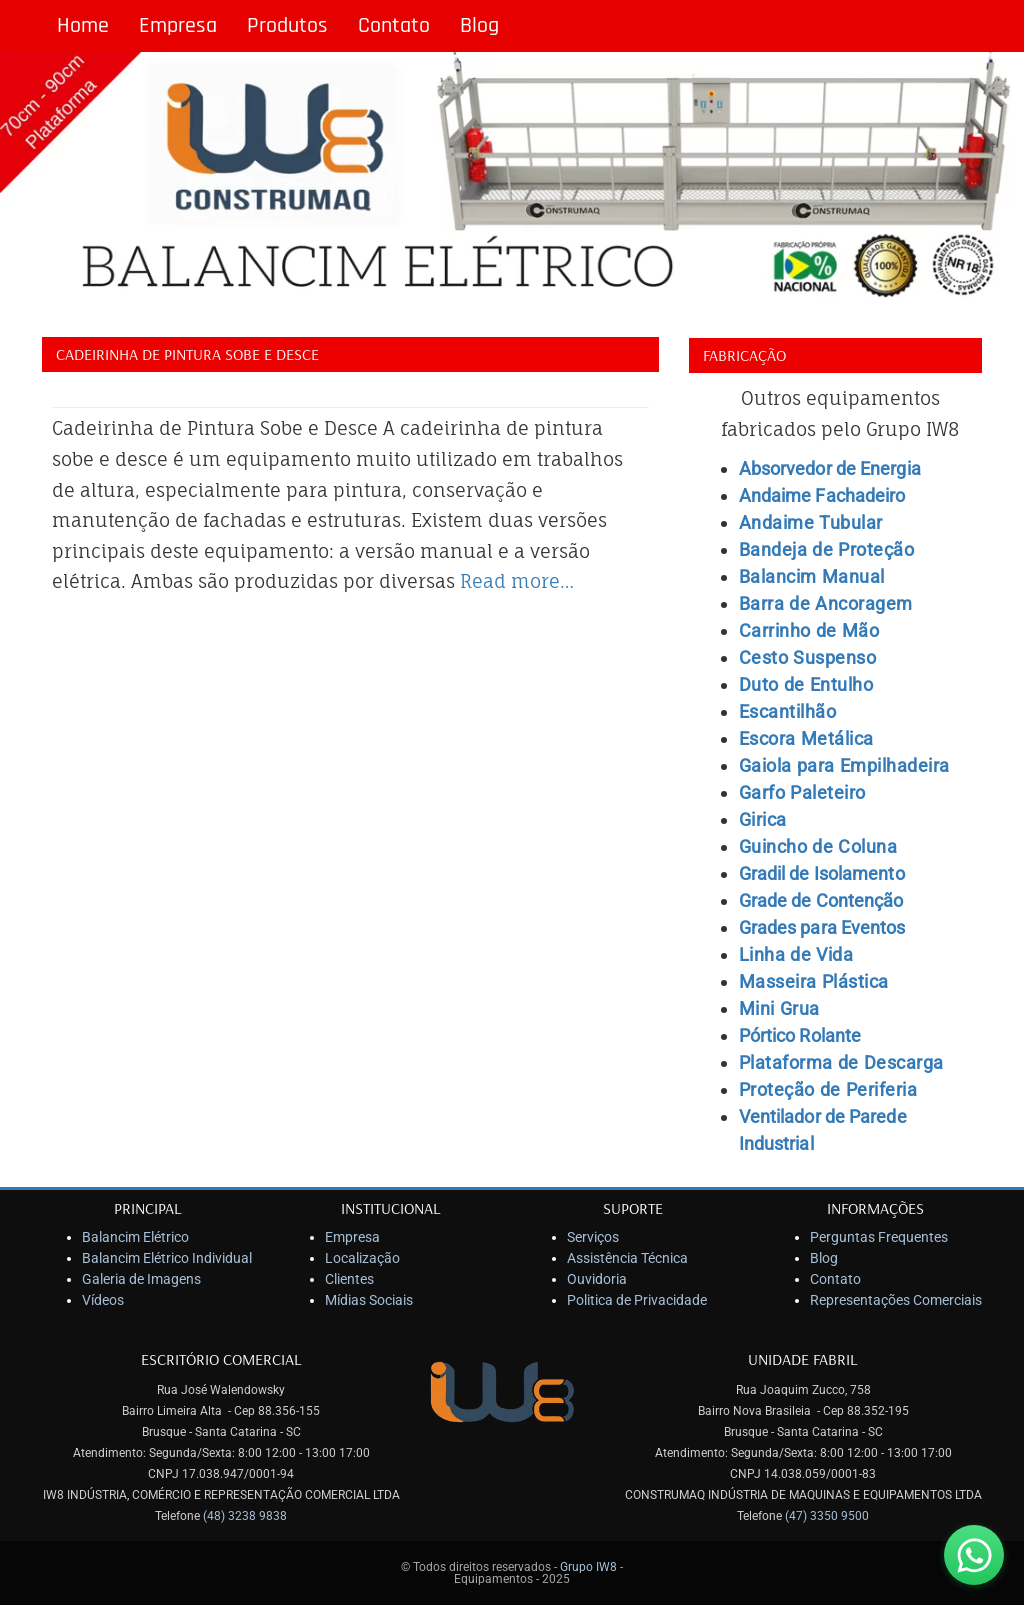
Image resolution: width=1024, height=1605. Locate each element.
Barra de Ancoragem (826, 603)
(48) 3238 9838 (245, 1516)
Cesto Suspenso (808, 657)
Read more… (517, 581)
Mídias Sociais (369, 1300)
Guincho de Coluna (818, 846)
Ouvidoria (597, 1279)
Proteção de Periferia (828, 1089)
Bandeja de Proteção (827, 549)
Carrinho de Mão (809, 630)
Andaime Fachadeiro (822, 495)
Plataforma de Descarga (841, 1062)
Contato (394, 26)
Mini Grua (779, 1008)
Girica (763, 819)
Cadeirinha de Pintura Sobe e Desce (187, 354)
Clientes (349, 1279)
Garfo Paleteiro (802, 792)
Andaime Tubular (811, 522)
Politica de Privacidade (637, 1300)
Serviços (593, 1237)
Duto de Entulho (806, 684)
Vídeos (103, 1300)
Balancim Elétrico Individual (167, 1258)
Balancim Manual (812, 576)
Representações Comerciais (896, 1300)
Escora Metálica (806, 738)
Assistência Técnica (627, 1258)
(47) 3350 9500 (827, 1516)
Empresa (178, 26)
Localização (362, 1258)
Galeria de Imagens (141, 1279)
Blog (479, 26)
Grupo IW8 (588, 1567)
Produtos (287, 26)
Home (83, 26)
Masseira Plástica (814, 981)
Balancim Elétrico (135, 1237)
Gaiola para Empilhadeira (844, 765)
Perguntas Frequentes (879, 1237)
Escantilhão (788, 711)
